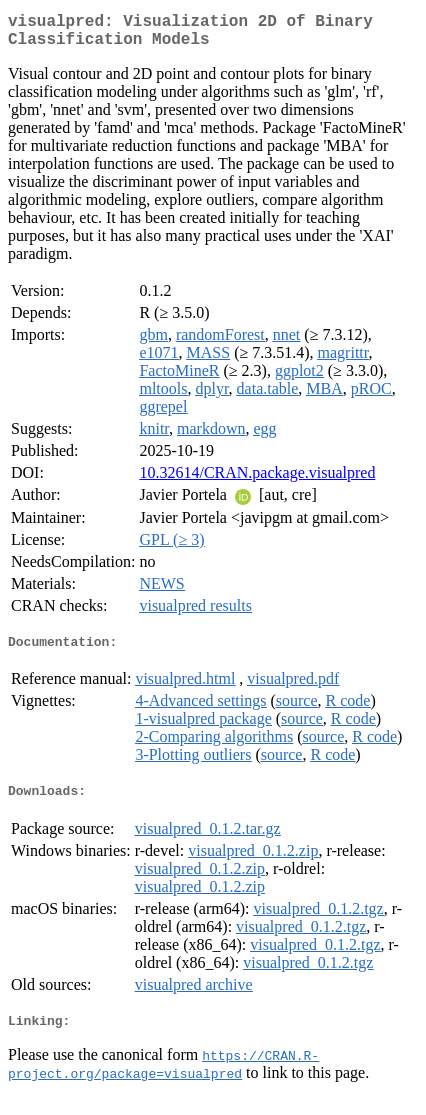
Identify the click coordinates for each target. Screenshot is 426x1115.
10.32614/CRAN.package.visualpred (257, 480)
